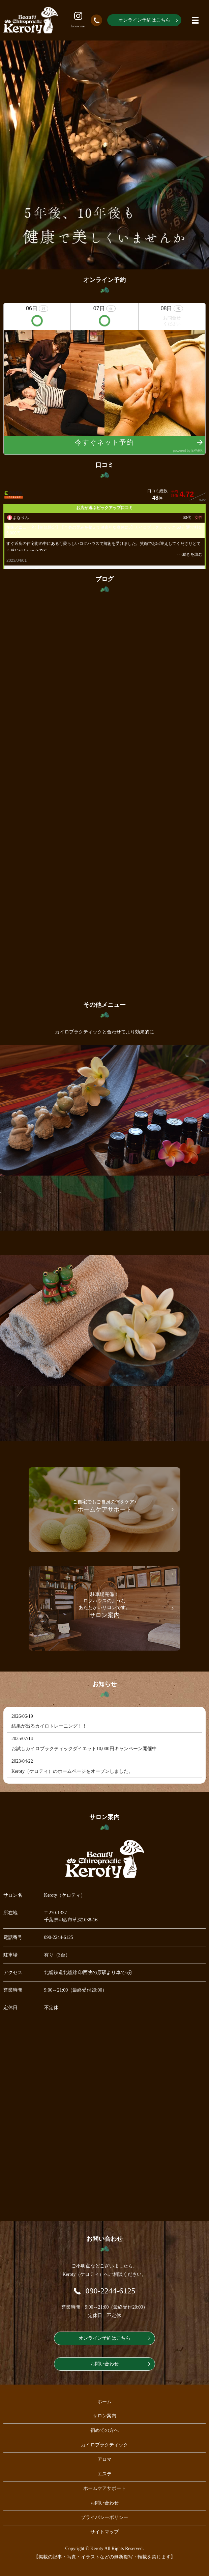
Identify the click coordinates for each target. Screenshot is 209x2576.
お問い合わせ (104, 2363)
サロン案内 (104, 2415)
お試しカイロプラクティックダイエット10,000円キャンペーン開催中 (84, 1748)
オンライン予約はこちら (144, 20)
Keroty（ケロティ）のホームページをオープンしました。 (72, 1771)
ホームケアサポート (104, 2488)
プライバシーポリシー (104, 2517)
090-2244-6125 (58, 1937)
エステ (104, 2473)
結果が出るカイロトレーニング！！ (49, 1726)
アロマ (104, 2459)
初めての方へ (104, 2430)
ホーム (104, 2401)
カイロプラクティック (104, 2444)
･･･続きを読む (189, 554)
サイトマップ (104, 2531)
